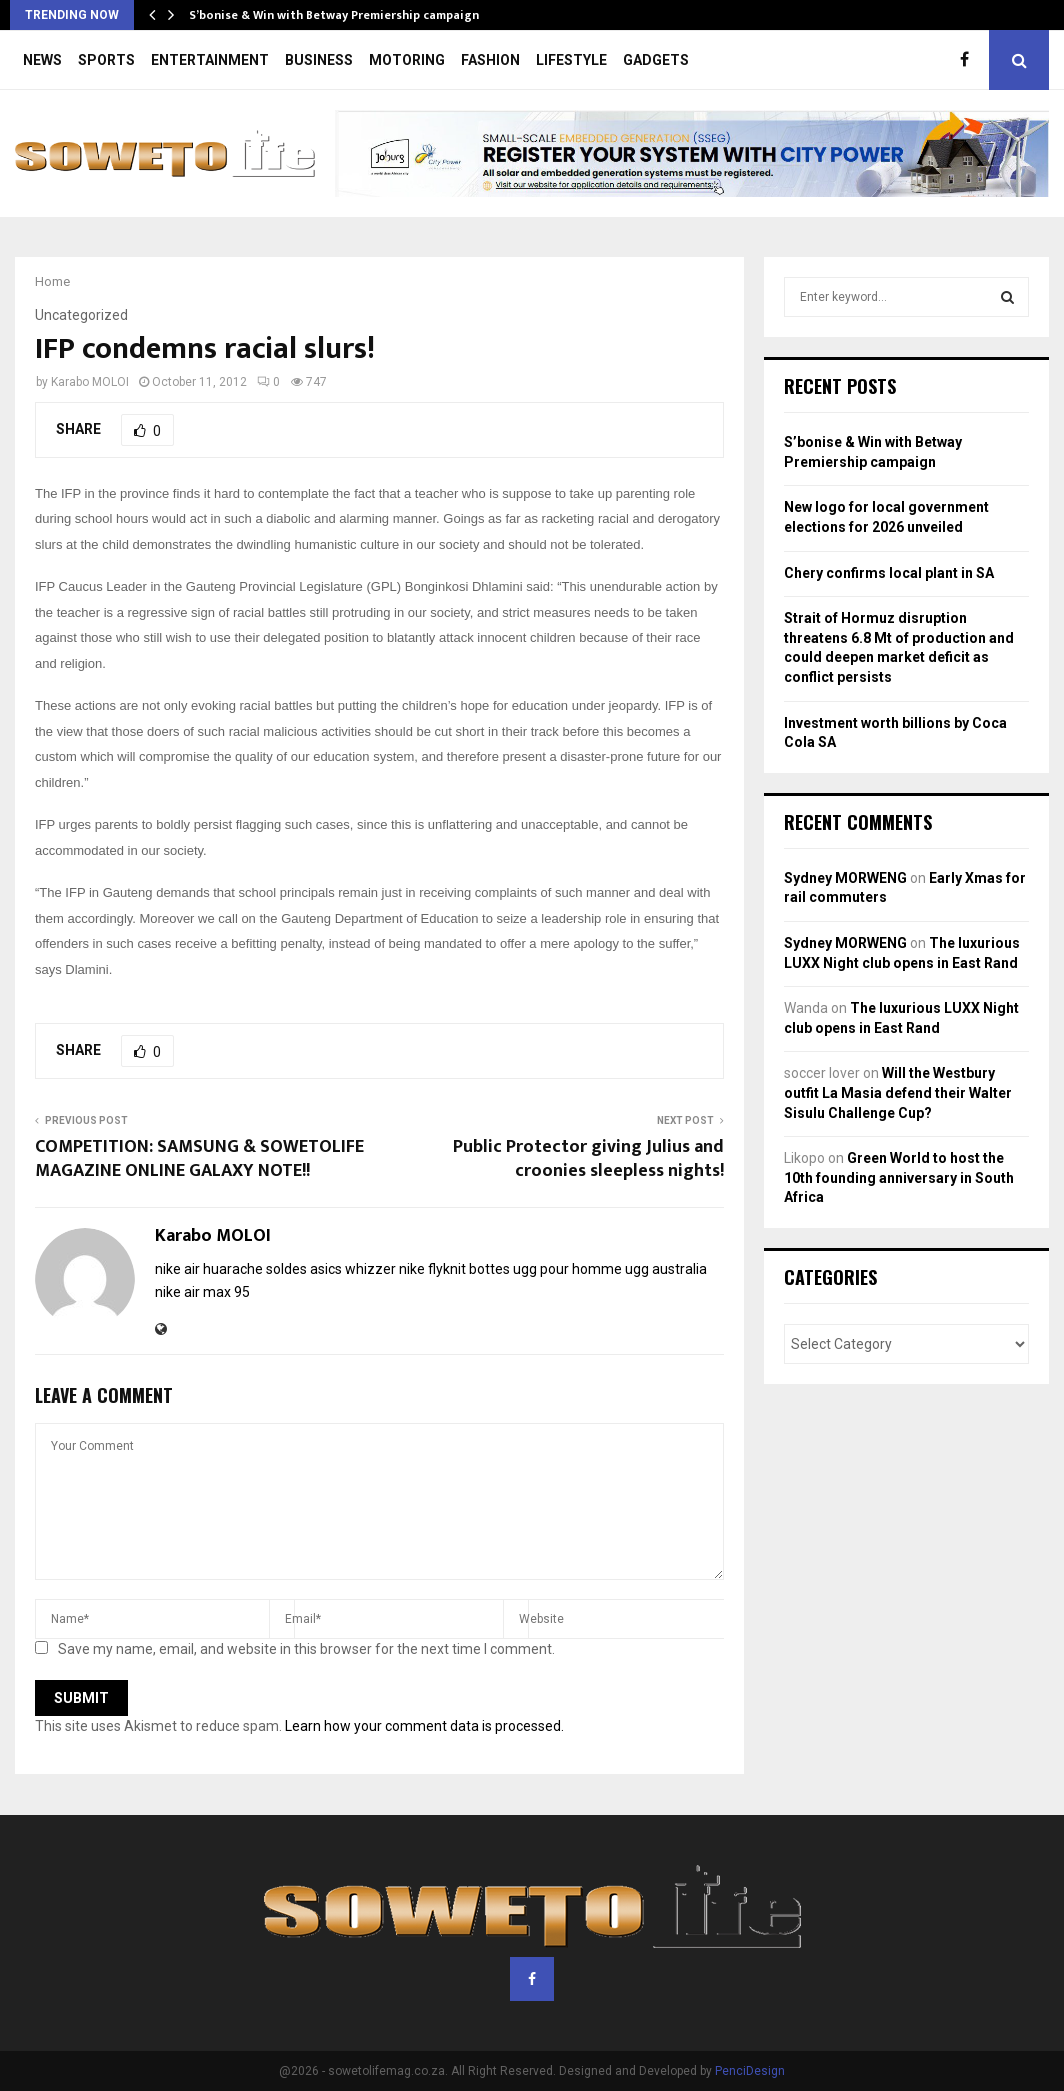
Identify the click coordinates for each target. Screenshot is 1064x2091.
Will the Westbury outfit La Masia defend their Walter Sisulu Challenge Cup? (898, 1092)
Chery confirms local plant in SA (889, 573)
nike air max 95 (202, 1292)
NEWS (42, 60)
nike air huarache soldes (231, 1269)
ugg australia (666, 1269)
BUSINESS (319, 60)
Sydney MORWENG (845, 878)
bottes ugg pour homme (545, 1269)
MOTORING (407, 60)
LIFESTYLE (571, 60)
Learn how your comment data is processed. (424, 1726)
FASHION (490, 60)
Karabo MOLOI (90, 382)
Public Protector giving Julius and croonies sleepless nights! (588, 1159)
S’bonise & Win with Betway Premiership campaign (334, 15)
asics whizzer (353, 1269)
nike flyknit (432, 1269)
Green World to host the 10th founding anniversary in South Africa (899, 1177)
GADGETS (656, 60)
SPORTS (106, 60)
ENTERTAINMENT (210, 60)
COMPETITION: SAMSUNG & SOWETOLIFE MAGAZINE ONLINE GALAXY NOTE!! (199, 1159)
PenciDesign (750, 2071)
